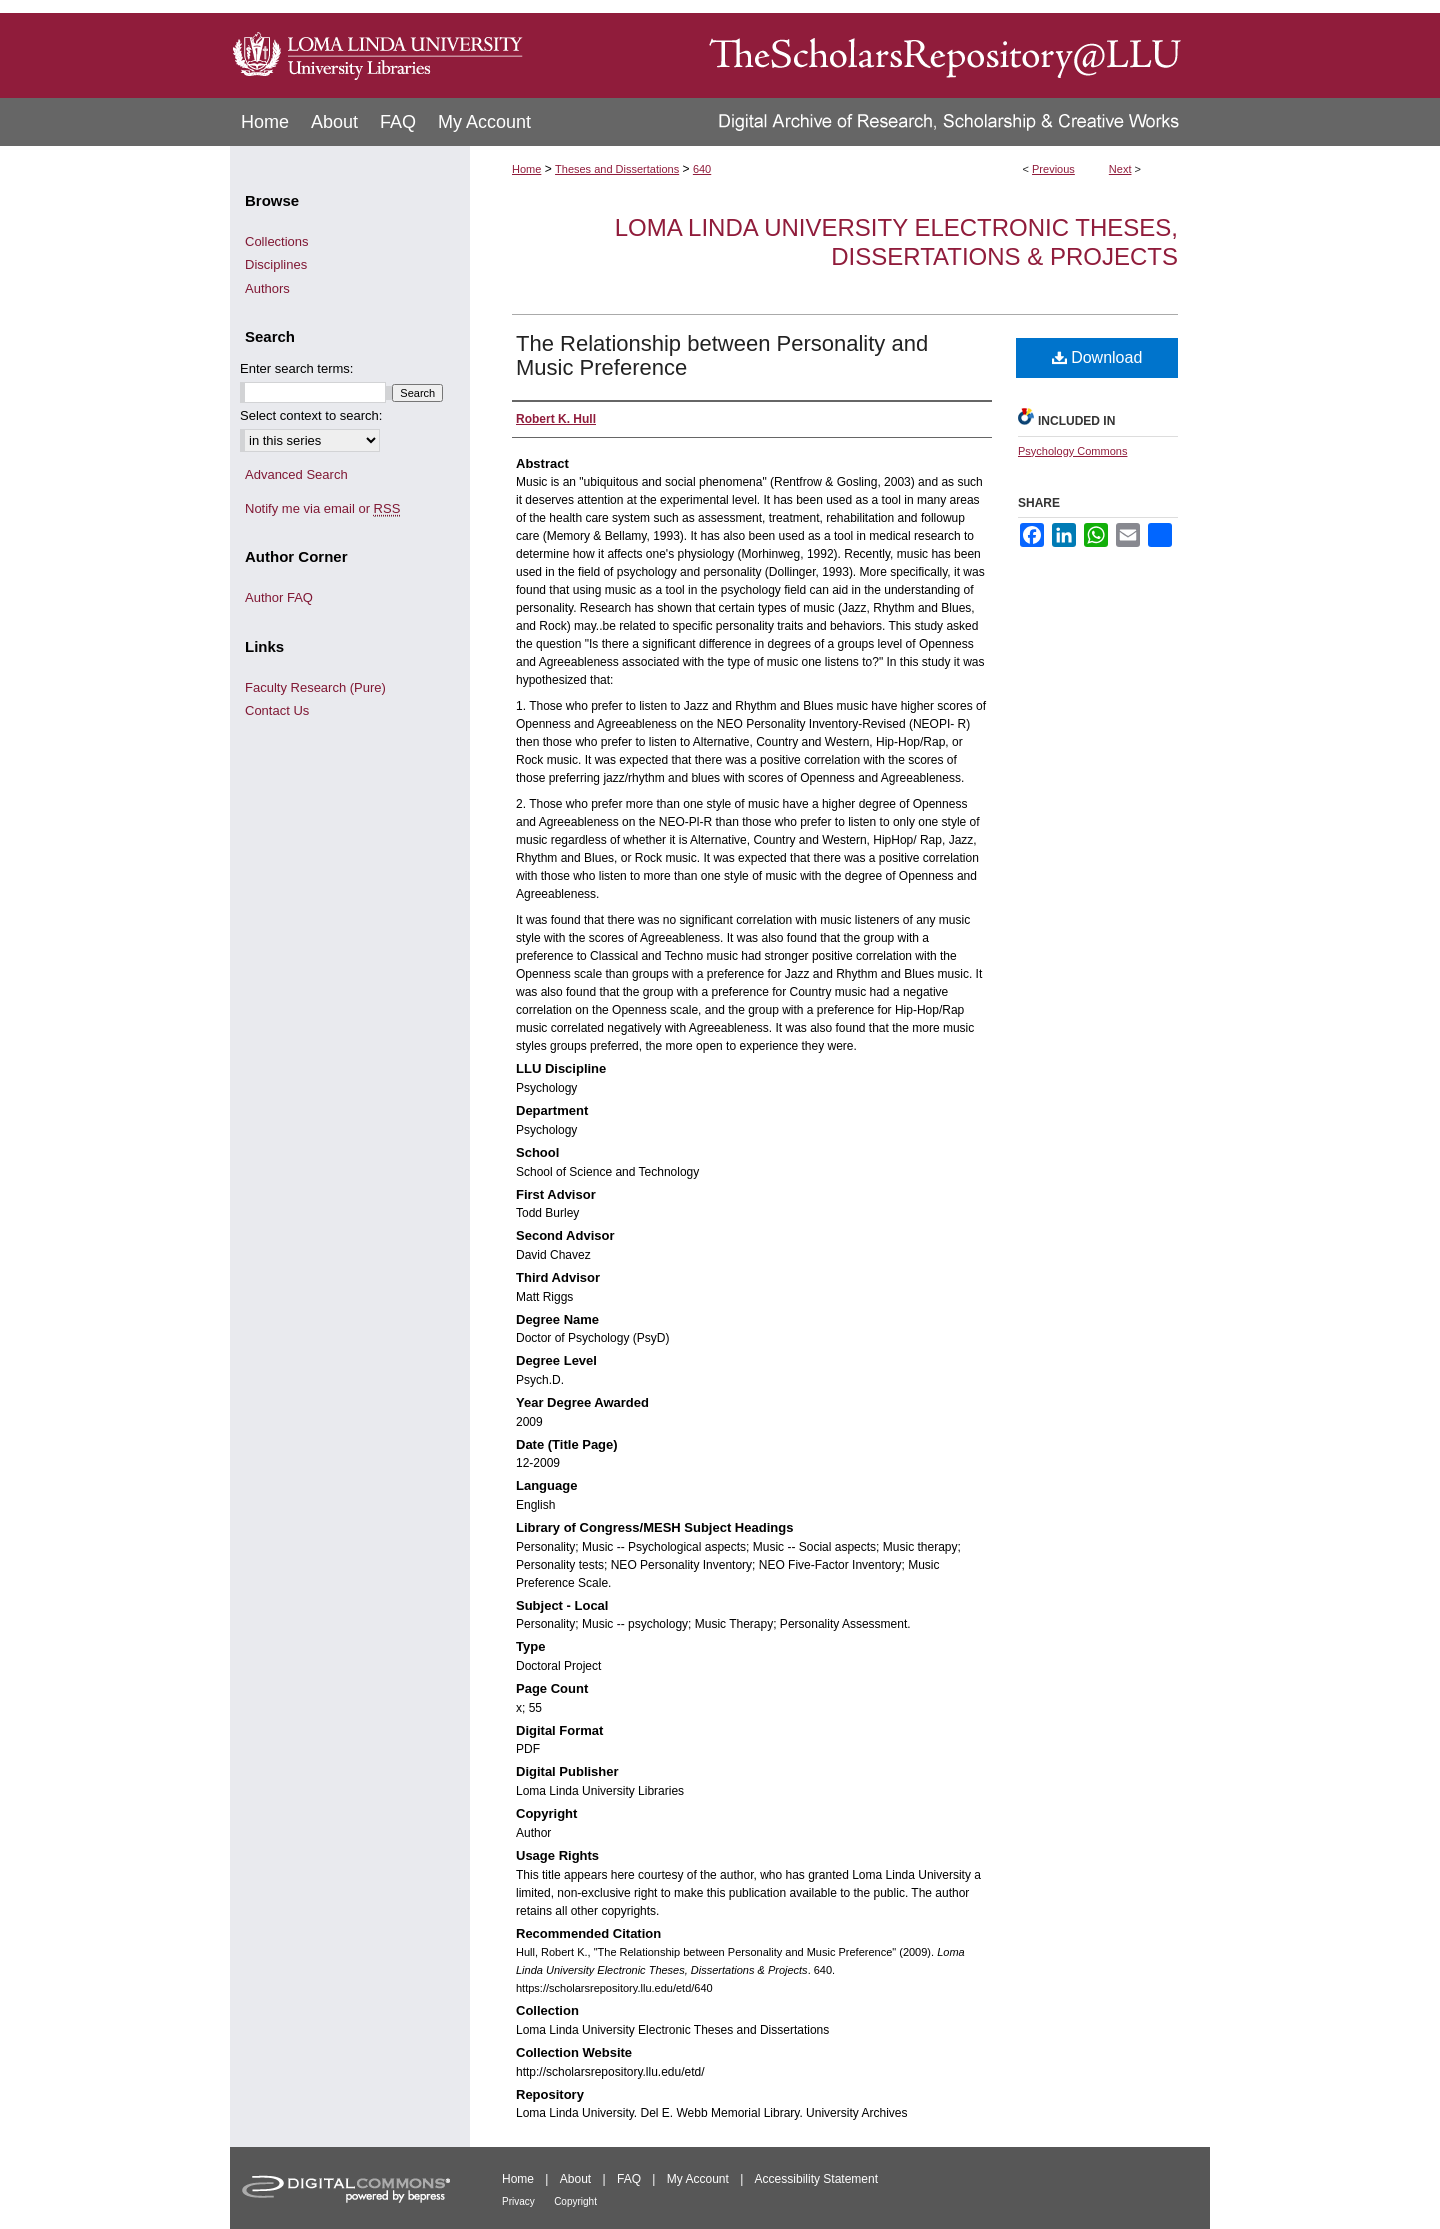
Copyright (575, 2201)
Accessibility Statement (816, 2179)
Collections (277, 241)
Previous (1053, 169)
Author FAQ (279, 597)
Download (1097, 357)
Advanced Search (296, 474)
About (575, 2179)
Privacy (518, 2201)
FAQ (629, 2179)
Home (526, 169)
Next (1120, 169)
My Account (698, 2179)
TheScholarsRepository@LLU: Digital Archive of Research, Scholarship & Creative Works (870, 49)
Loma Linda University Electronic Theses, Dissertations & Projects (896, 242)
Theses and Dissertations (617, 169)
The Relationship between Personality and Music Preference (722, 355)
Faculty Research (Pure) (315, 687)
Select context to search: (311, 415)
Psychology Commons (1072, 451)
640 (702, 169)
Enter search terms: (296, 368)
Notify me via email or (322, 509)
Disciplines (276, 264)
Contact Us (277, 710)
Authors (267, 288)
